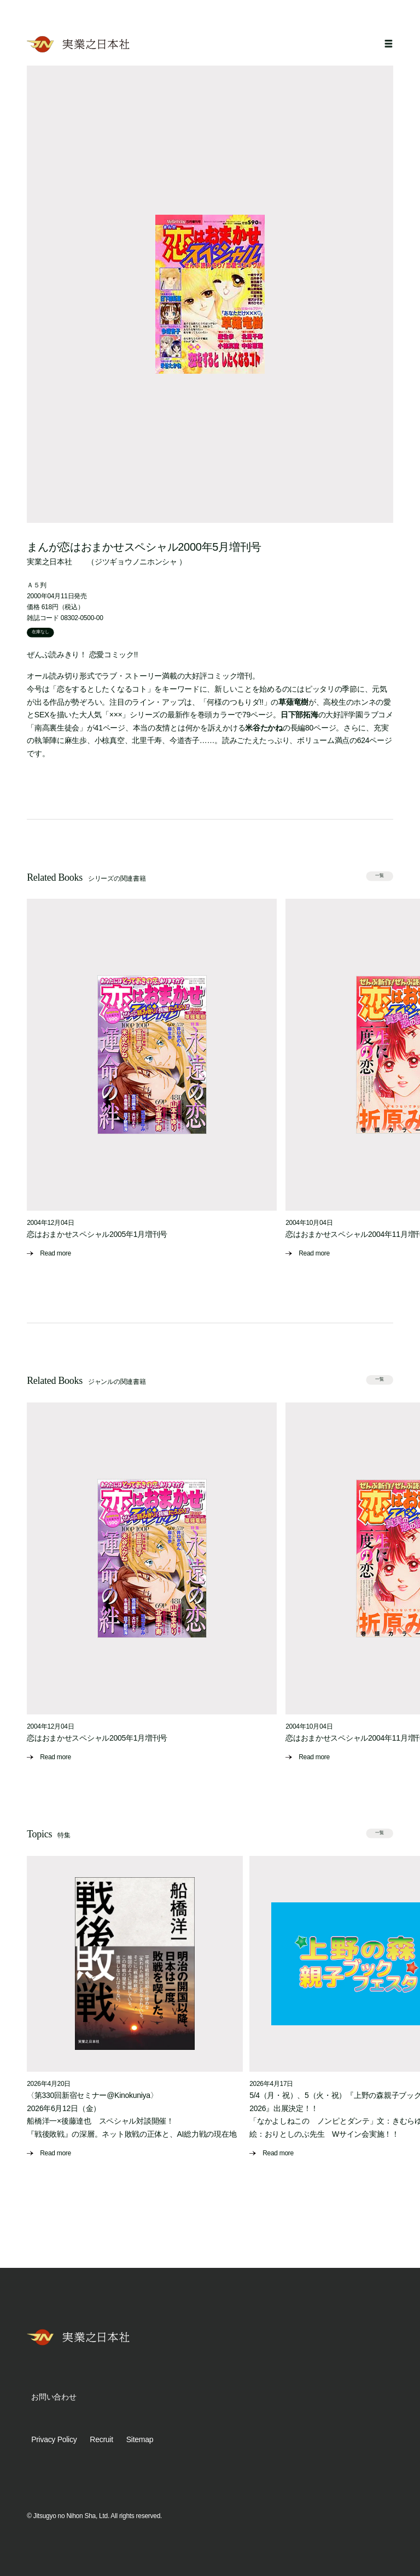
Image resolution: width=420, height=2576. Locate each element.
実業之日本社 (49, 561)
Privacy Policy (54, 2439)
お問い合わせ (53, 2396)
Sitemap (139, 2439)
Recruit (101, 2439)
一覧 (379, 875)
